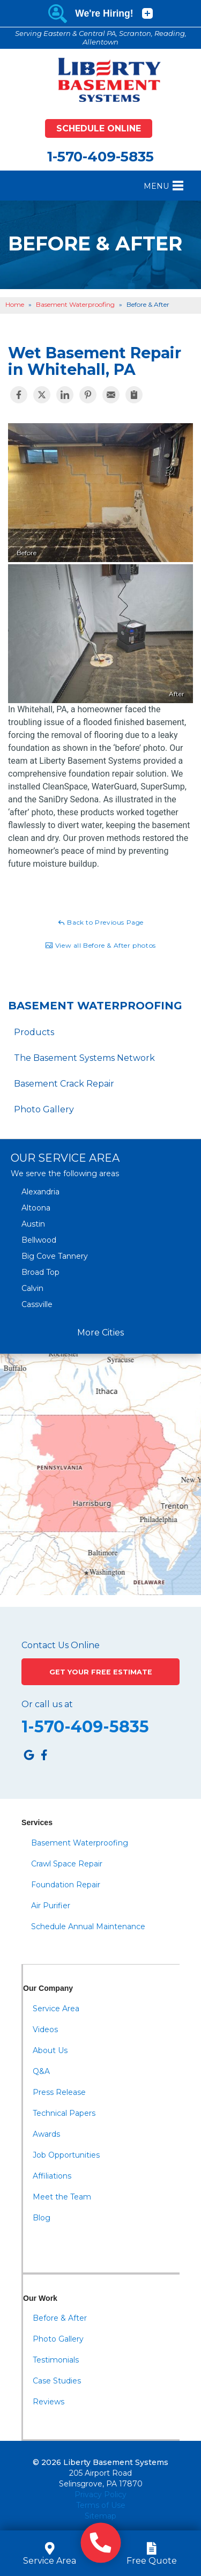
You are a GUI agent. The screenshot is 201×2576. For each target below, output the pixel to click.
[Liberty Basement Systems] (101, 79)
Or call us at (47, 1704)
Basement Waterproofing (95, 1006)
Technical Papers (64, 2113)
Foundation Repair (65, 1884)
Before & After (60, 2318)
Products (34, 1032)
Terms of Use (100, 2505)
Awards (46, 2134)
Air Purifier (50, 1905)
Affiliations (52, 2176)
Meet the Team (62, 2197)
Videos (45, 2029)
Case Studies (57, 2381)
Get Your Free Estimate (100, 1672)
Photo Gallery (44, 1109)
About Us (50, 2050)
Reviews (48, 2402)
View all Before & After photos (100, 945)
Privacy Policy (100, 2494)
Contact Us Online (60, 1645)
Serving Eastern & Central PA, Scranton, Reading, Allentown (101, 37)
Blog (41, 2218)
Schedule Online (98, 128)
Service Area (56, 2008)
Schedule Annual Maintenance (88, 1926)
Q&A (41, 2071)
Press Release (59, 2092)
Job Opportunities (66, 2155)
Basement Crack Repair (64, 1084)
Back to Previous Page (100, 922)
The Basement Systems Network (84, 1058)
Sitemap (100, 2516)
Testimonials (56, 2360)
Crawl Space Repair (66, 1864)
